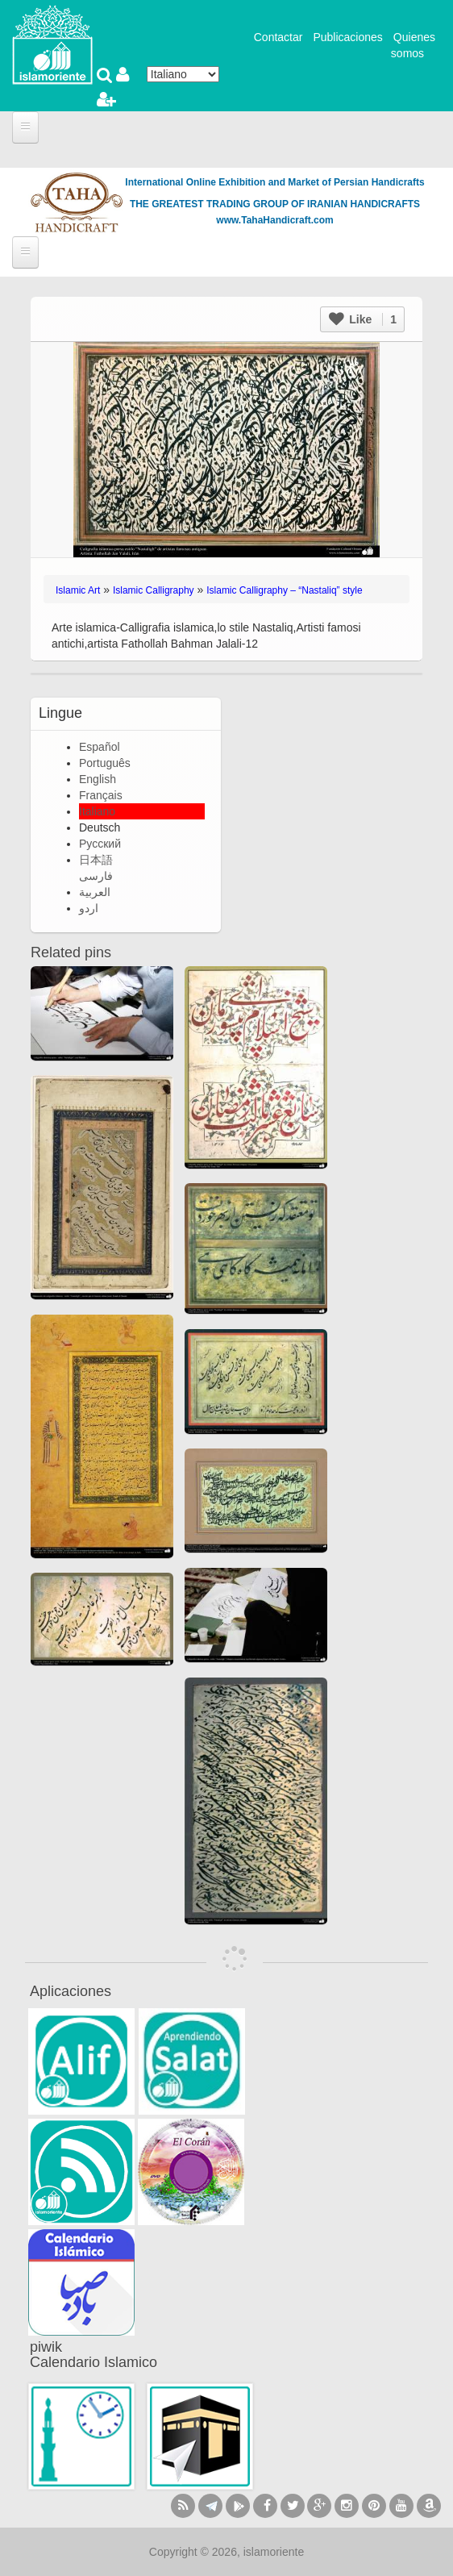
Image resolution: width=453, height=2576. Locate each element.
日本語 (96, 859)
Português (105, 763)
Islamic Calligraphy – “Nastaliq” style (284, 590)
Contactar (278, 37)
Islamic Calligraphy (153, 590)
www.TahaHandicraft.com (274, 220)
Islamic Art (78, 590)
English (97, 779)
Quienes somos (413, 45)
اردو (88, 908)
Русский (100, 843)
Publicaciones (347, 37)
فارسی (96, 876)
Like (363, 319)
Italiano (97, 811)
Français (101, 795)
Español (99, 746)
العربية (94, 892)
